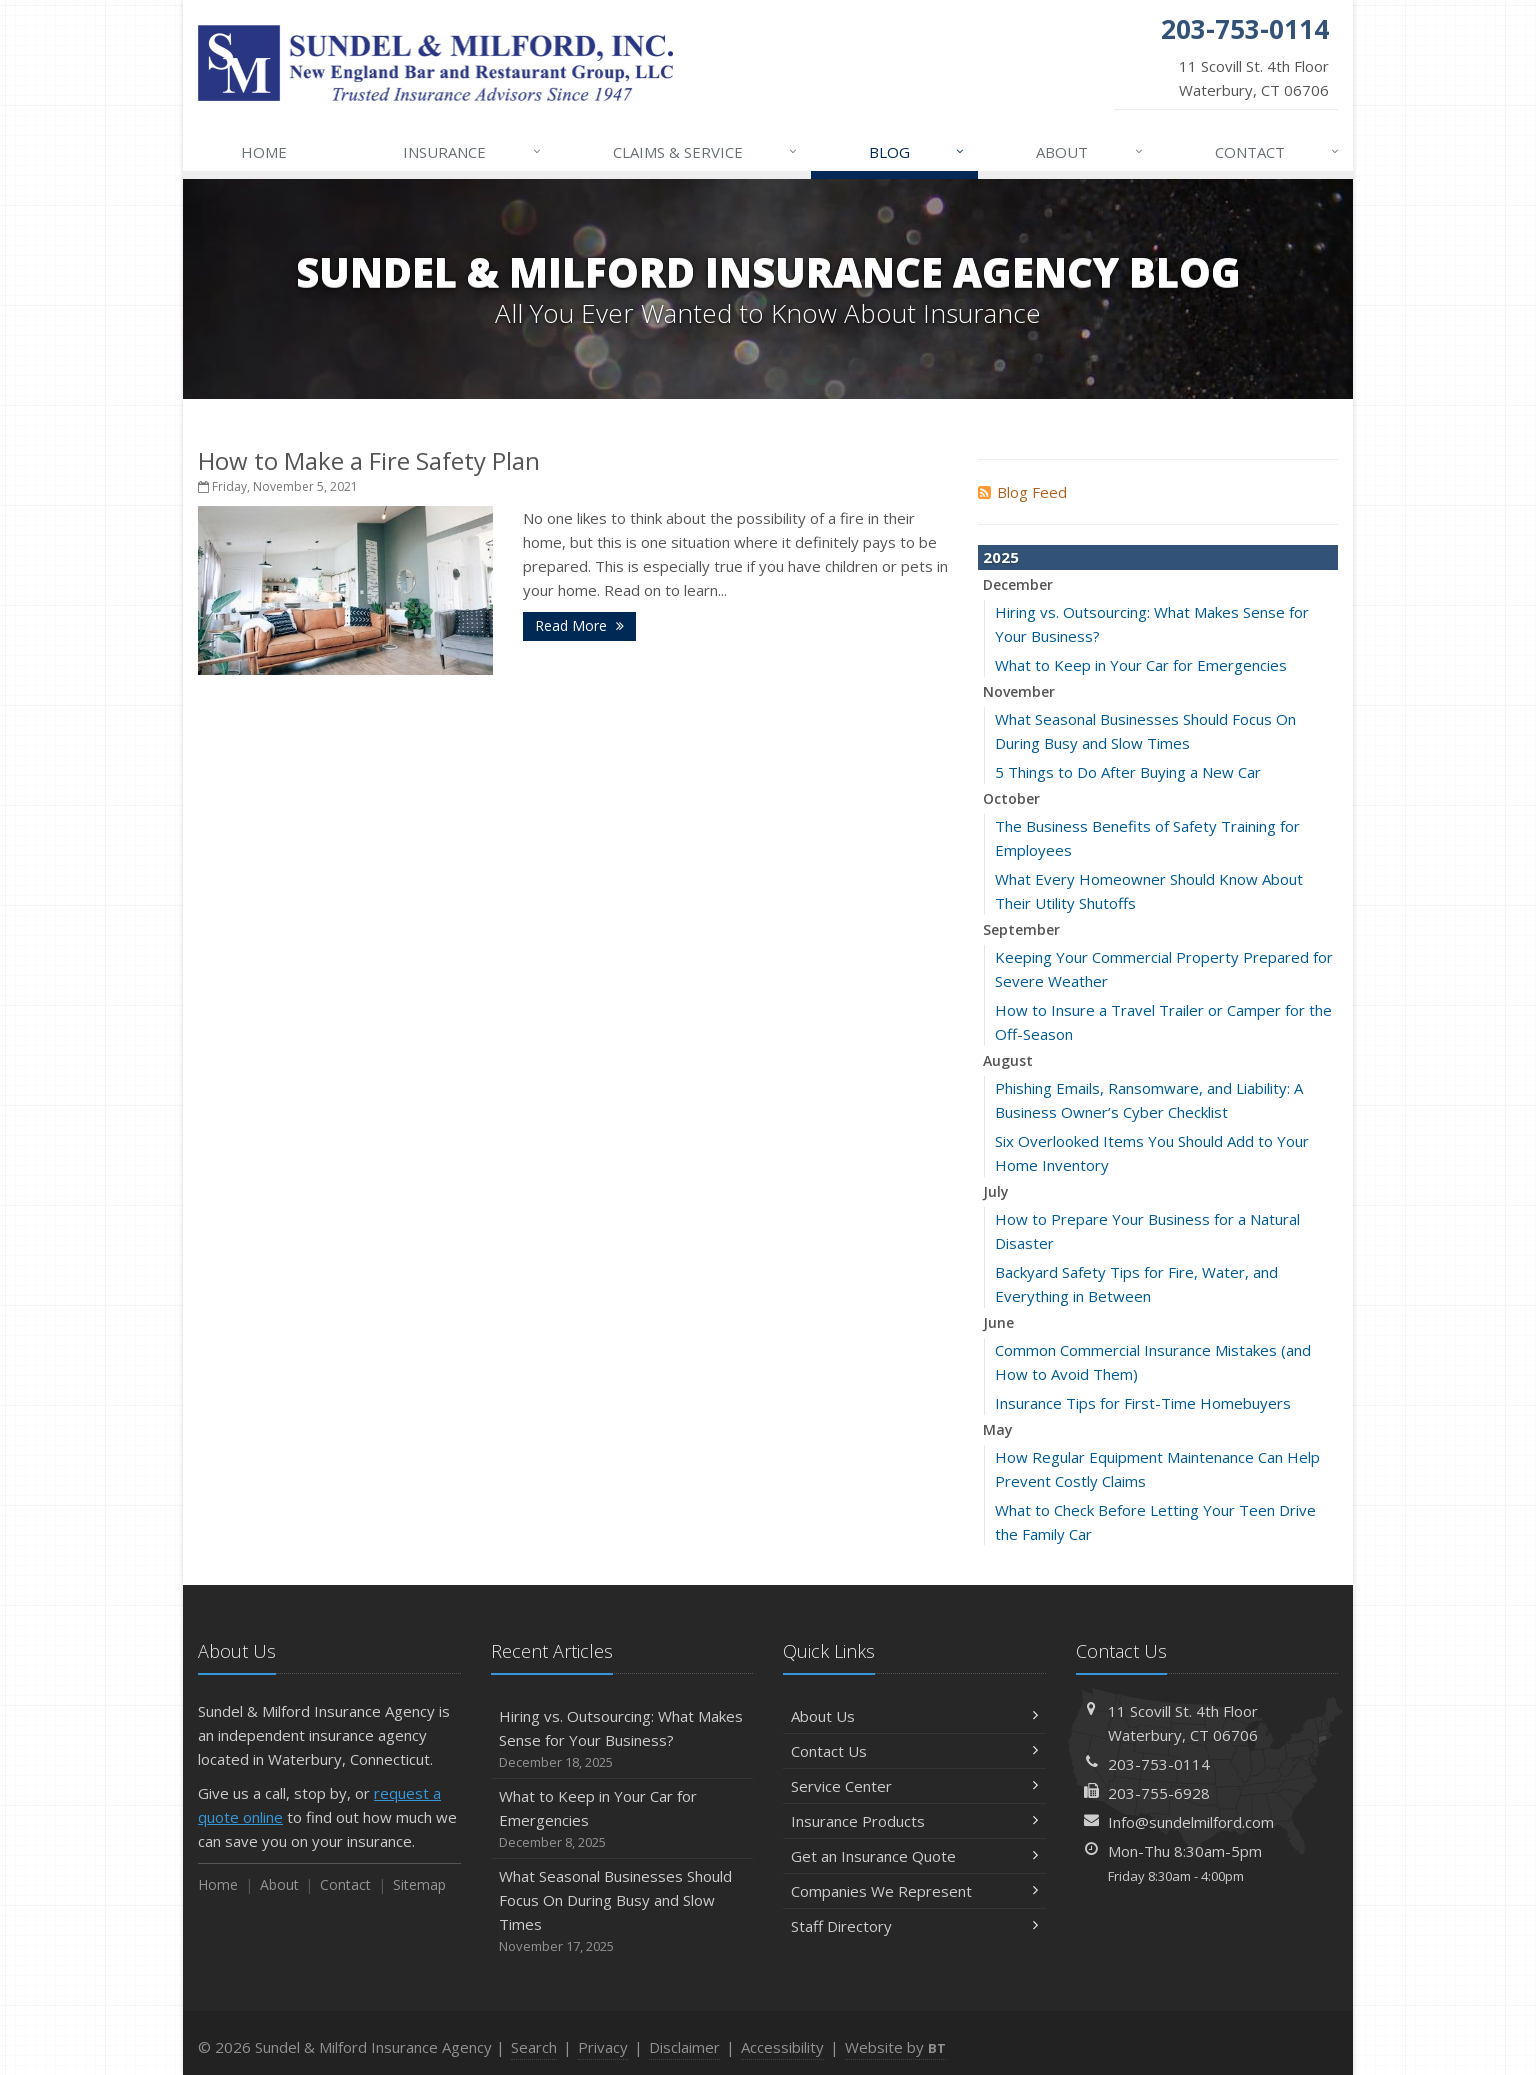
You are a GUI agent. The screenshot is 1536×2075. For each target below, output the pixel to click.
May (998, 1429)
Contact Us (914, 1751)
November (1019, 691)
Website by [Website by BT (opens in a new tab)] (895, 2047)
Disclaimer (684, 2047)
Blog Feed (1022, 492)
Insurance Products (914, 1821)
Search (534, 2047)
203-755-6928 (1159, 1793)
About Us (914, 1716)
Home (264, 152)
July (996, 1191)
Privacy (603, 2047)
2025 (1001, 557)
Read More (579, 625)
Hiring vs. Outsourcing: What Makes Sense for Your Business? (622, 1739)
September (1021, 929)
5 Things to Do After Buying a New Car (1128, 772)
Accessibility (782, 2047)
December (1018, 584)
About (1090, 152)
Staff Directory (914, 1926)
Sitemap (419, 1884)
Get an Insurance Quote (914, 1856)
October (1011, 798)
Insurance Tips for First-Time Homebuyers (1143, 1403)
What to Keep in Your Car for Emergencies (1141, 665)
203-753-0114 (1159, 1764)
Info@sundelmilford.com (1191, 1822)
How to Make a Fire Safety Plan (369, 460)
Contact (1278, 152)
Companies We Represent (914, 1891)
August (1008, 1060)
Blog (917, 152)
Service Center (914, 1786)
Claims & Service (706, 152)
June (998, 1322)
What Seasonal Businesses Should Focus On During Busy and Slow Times (622, 1911)
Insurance (472, 152)
